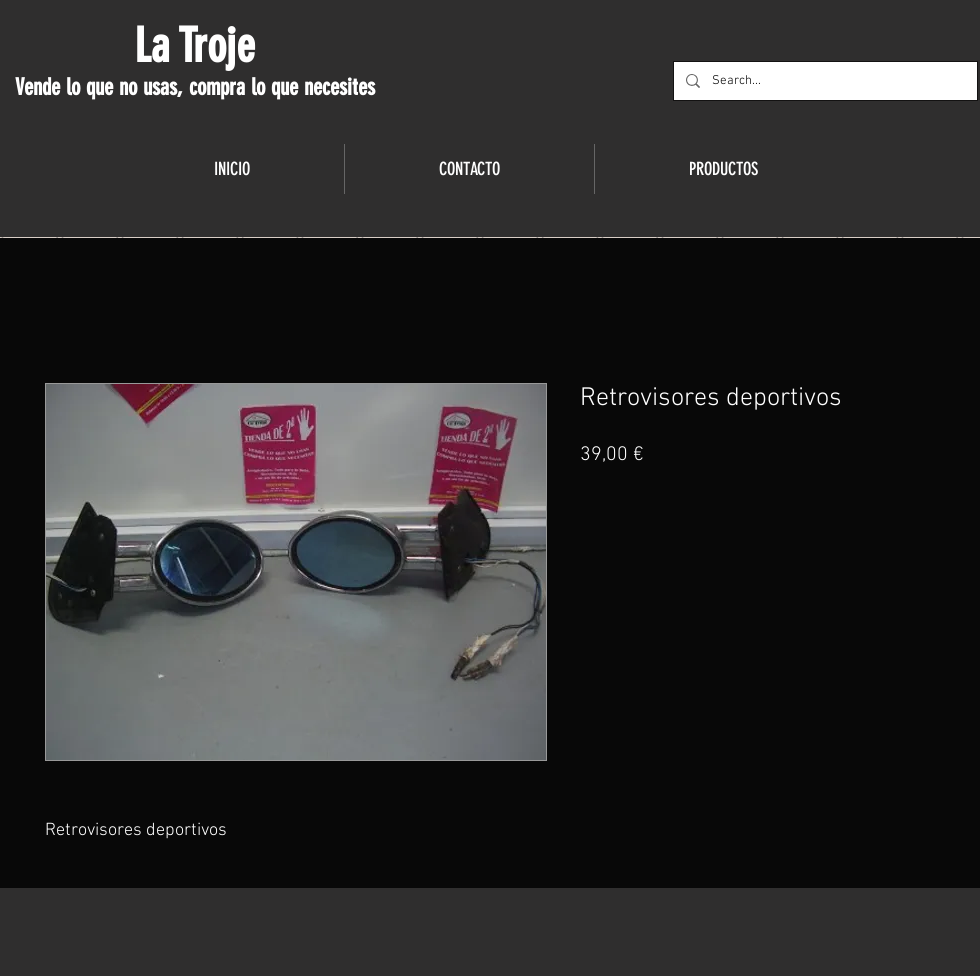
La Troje (194, 46)
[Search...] (823, 81)
